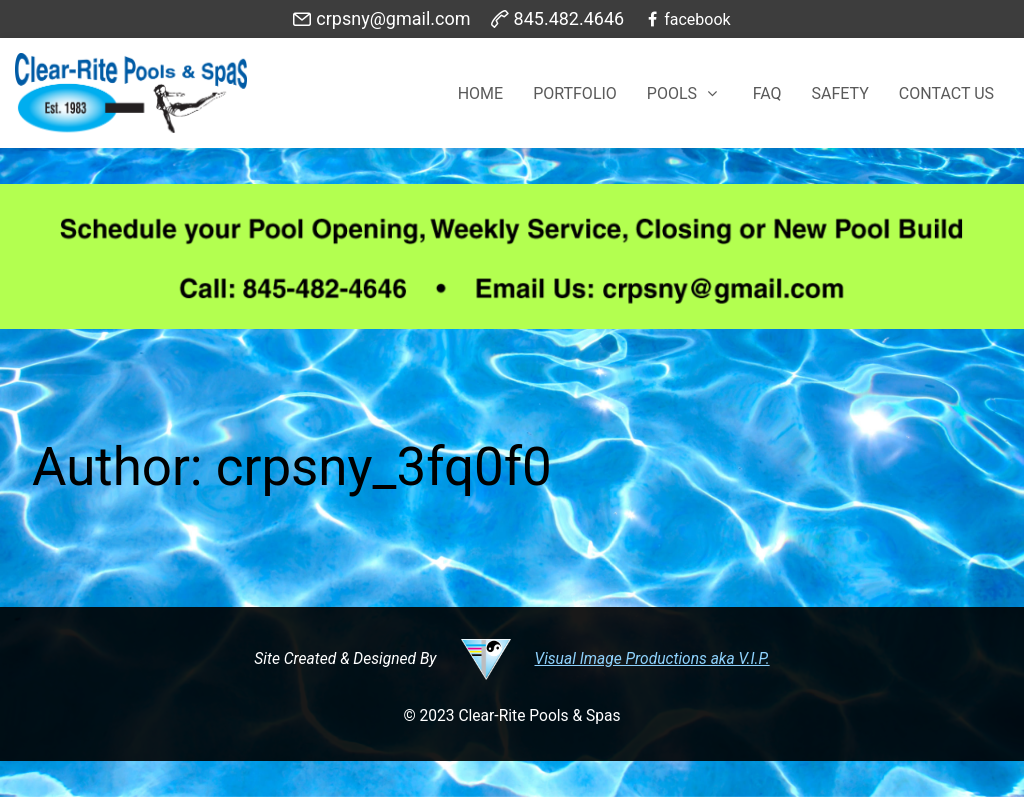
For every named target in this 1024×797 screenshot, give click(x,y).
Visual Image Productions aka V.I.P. (652, 659)
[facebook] (687, 19)
